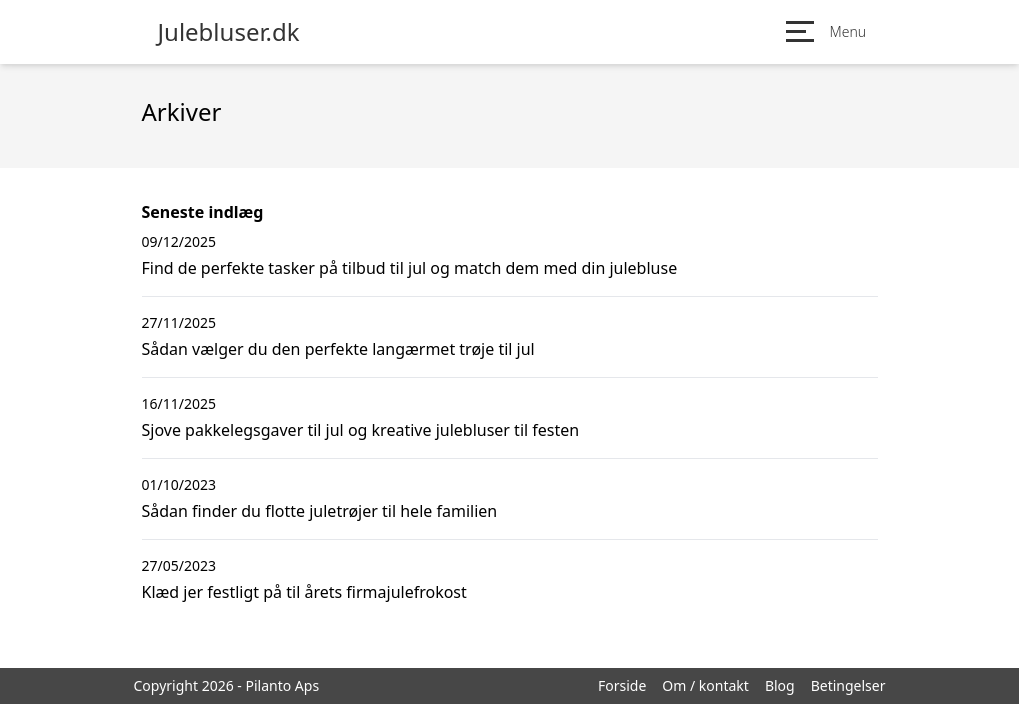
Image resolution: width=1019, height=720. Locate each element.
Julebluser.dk (229, 32)
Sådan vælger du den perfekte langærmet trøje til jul (338, 349)
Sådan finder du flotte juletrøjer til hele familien (320, 511)
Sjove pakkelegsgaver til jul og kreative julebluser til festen (361, 430)
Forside (622, 685)
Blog (780, 685)
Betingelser (848, 685)
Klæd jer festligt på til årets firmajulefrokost (304, 592)
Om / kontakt (705, 685)
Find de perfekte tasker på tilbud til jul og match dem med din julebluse (410, 268)
